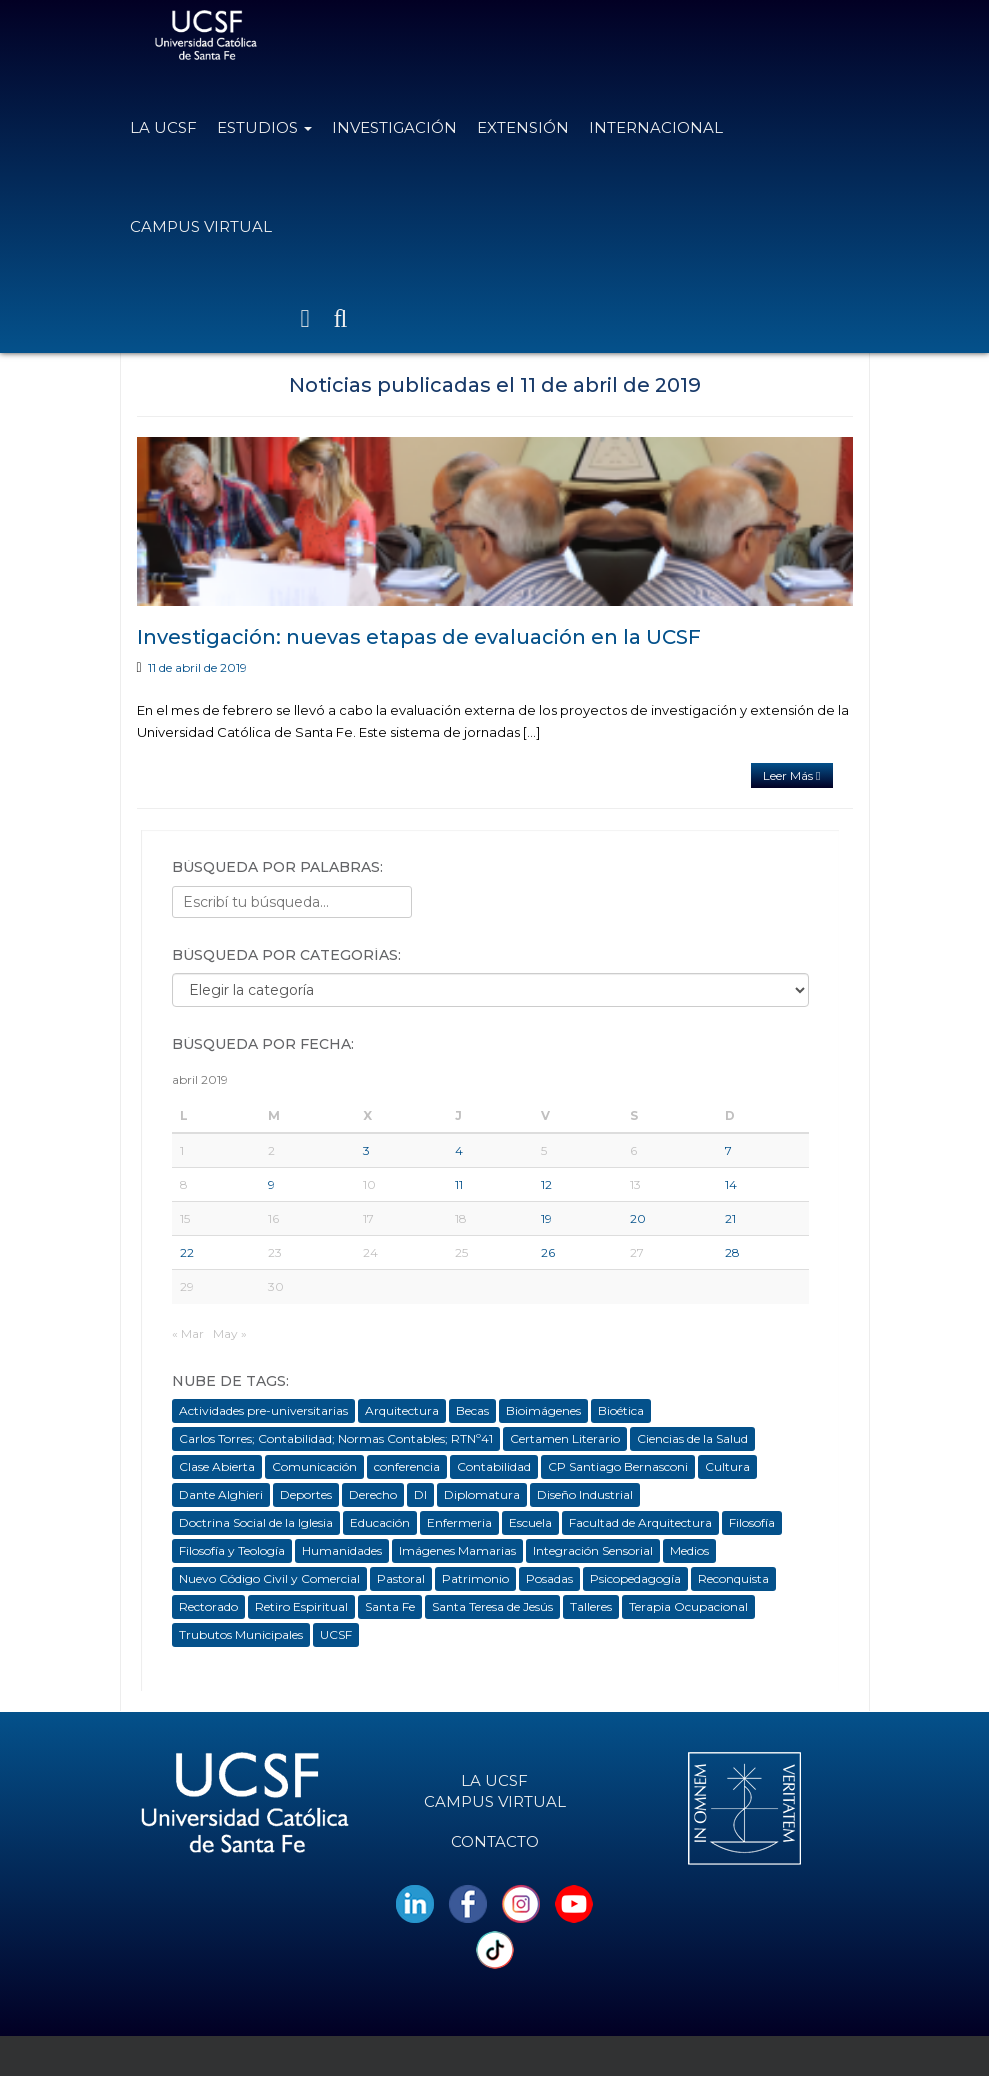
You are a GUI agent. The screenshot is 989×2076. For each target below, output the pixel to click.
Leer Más (791, 775)
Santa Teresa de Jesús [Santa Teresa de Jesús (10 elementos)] (492, 1606)
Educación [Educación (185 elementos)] (380, 1522)
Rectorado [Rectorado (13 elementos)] (208, 1606)
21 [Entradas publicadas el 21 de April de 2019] (730, 1218)
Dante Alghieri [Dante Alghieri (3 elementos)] (221, 1494)
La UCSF (163, 127)
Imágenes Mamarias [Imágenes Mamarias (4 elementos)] (457, 1550)
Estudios (264, 127)
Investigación (394, 127)
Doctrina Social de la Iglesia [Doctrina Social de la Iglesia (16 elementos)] (256, 1522)
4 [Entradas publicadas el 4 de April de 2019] (459, 1150)
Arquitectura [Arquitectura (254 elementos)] (402, 1410)
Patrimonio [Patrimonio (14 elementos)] (475, 1578)
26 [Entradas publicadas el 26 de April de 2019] (548, 1252)
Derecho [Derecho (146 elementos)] (373, 1494)
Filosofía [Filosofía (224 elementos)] (752, 1522)
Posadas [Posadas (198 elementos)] (549, 1578)
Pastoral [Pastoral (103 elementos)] (401, 1578)
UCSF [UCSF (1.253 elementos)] (336, 1634)
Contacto (495, 1841)
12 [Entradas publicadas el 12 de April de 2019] (546, 1184)
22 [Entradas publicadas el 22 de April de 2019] (187, 1252)
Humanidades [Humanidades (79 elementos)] (342, 1550)
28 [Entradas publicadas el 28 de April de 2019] (732, 1252)
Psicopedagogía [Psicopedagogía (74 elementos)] (635, 1578)
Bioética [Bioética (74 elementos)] (621, 1410)
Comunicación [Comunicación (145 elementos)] (314, 1466)
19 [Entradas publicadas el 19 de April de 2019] (546, 1218)
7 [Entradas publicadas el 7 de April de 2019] (728, 1150)
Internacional (656, 127)
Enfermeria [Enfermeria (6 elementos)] (459, 1522)
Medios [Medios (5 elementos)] (689, 1550)
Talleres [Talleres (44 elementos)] (591, 1606)
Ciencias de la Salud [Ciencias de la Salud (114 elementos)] (692, 1438)
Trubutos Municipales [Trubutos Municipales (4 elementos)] (241, 1634)
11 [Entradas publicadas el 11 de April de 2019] (459, 1184)
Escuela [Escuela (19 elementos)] (530, 1522)
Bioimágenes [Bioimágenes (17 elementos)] (543, 1410)
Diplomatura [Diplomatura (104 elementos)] (482, 1494)
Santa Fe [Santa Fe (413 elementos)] (390, 1606)
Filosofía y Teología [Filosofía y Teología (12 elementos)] (232, 1550)
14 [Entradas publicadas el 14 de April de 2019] (731, 1184)
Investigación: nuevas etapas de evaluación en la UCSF (419, 637)
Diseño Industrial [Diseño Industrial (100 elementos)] (585, 1494)
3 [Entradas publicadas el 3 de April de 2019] (366, 1150)
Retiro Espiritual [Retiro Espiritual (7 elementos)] (301, 1606)
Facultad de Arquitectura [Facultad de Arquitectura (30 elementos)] (640, 1522)
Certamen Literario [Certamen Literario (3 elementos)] (565, 1438)
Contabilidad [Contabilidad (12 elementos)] (494, 1466)
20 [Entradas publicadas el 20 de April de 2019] (638, 1218)
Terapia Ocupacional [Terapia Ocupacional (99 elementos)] (688, 1606)
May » (230, 1333)
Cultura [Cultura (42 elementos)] (727, 1466)
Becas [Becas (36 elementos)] (472, 1410)
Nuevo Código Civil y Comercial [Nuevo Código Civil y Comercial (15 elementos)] (269, 1578)
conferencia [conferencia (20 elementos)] (407, 1466)
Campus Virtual (201, 226)
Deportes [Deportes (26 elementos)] (306, 1494)
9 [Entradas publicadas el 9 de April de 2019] (271, 1184)
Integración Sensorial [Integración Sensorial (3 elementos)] (593, 1550)
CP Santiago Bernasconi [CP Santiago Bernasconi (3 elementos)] (618, 1466)
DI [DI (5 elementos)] (420, 1494)
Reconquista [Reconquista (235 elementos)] (733, 1578)
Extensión (523, 127)
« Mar (188, 1333)
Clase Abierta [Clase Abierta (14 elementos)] (217, 1466)
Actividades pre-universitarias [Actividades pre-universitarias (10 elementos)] (263, 1410)
